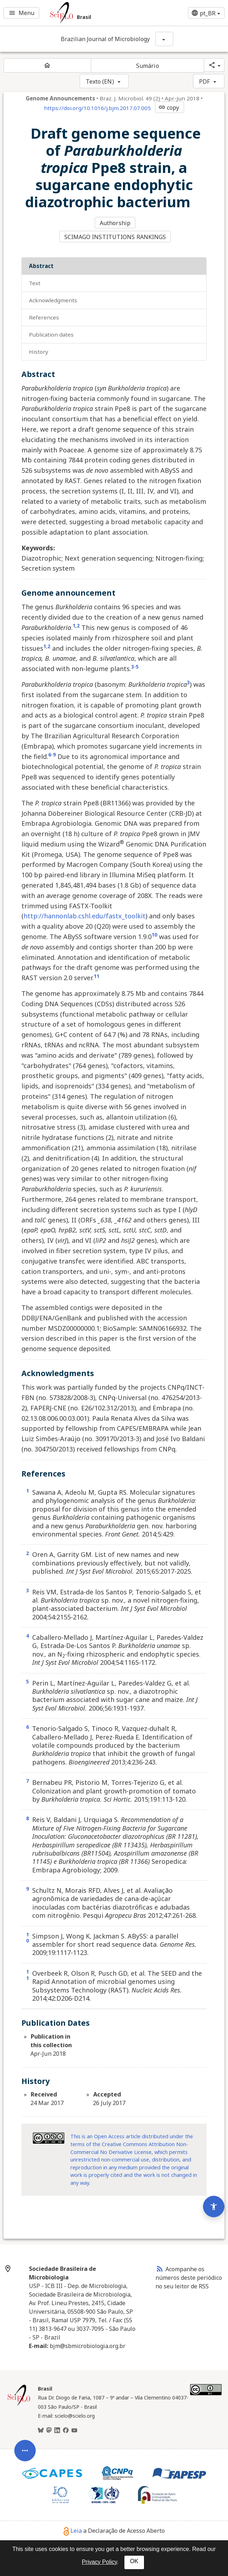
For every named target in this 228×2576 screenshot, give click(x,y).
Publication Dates (51, 330)
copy (168, 107)
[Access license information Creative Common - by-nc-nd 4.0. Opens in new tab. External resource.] (48, 2134)
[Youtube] (74, 2426)
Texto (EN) (100, 81)
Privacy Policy (99, 2562)
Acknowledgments (53, 295)
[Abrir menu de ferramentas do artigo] (25, 2408)
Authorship (115, 222)
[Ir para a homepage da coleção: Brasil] (94, 12)
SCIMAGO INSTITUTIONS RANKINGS (116, 234)
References (44, 313)
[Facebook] (66, 2426)
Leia (73, 2526)
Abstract (41, 261)
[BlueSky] (41, 2426)
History (38, 347)
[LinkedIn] (57, 2426)
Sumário (147, 66)
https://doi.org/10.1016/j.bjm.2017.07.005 (97, 107)
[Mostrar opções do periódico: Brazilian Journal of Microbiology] (164, 39)
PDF (204, 81)
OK (134, 2561)
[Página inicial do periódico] (47, 65)
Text (34, 278)
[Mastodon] (48, 2426)
